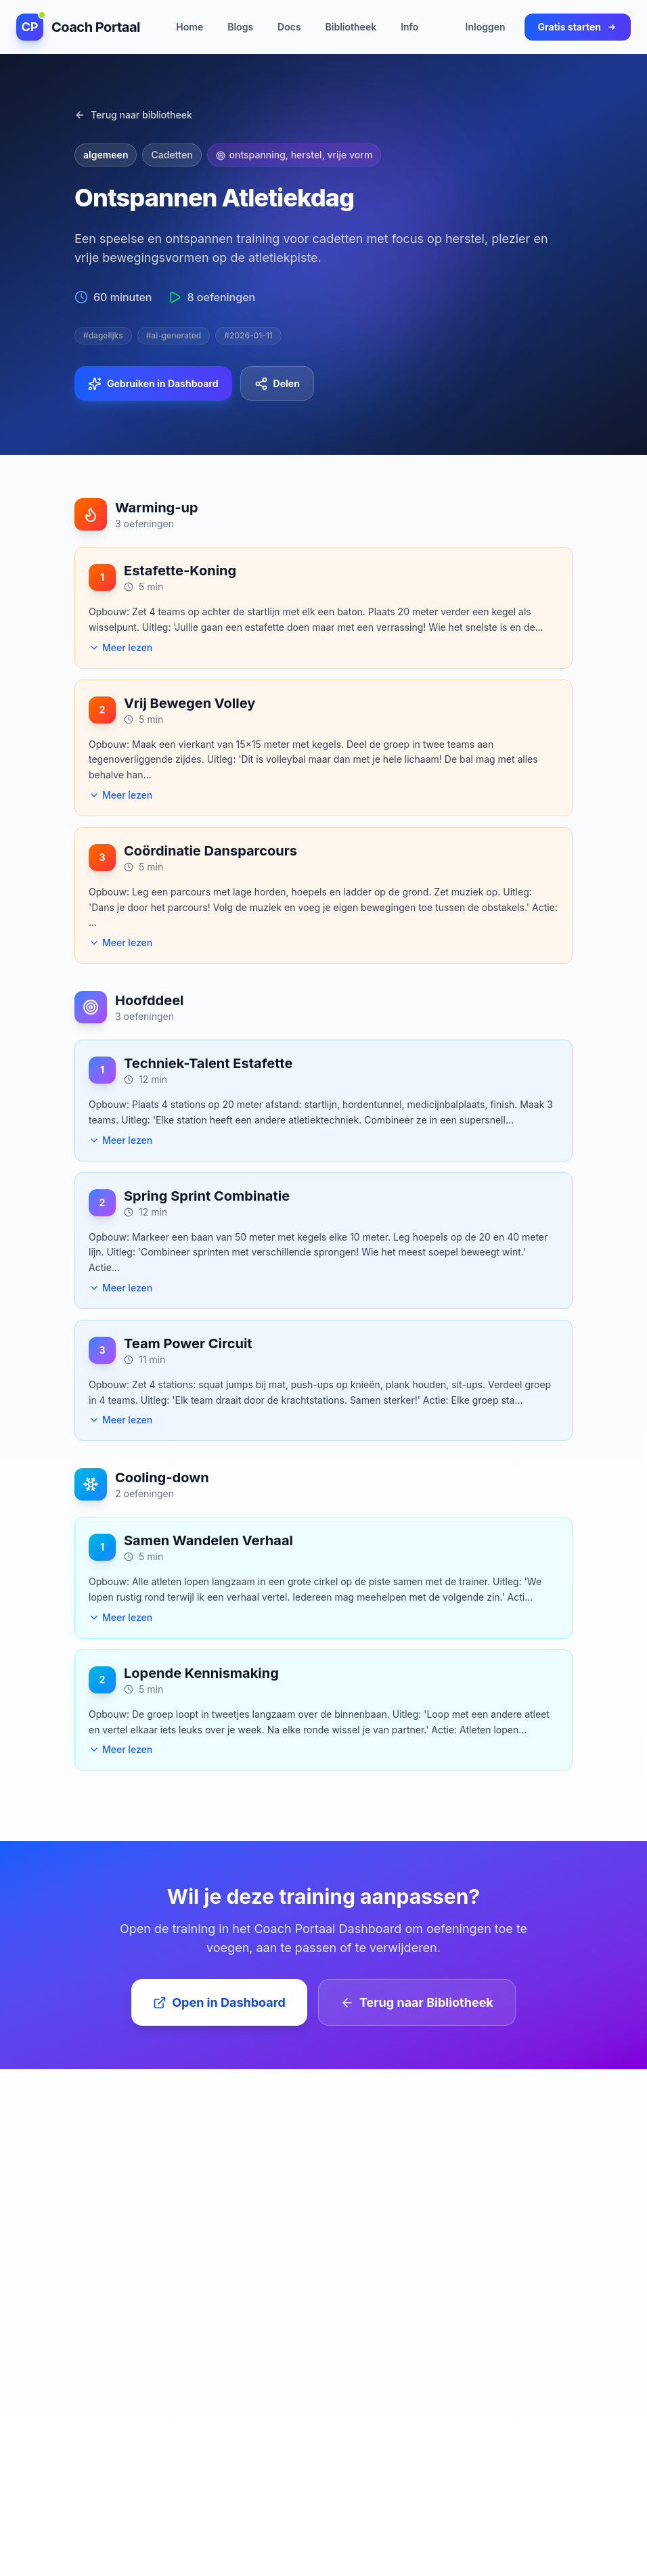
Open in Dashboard (219, 2002)
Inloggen (486, 26)
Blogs (240, 26)
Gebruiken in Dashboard (153, 384)
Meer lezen (120, 647)
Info (409, 26)
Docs (288, 26)
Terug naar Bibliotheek (416, 2002)
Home (189, 26)
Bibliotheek (351, 26)
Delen (277, 384)
